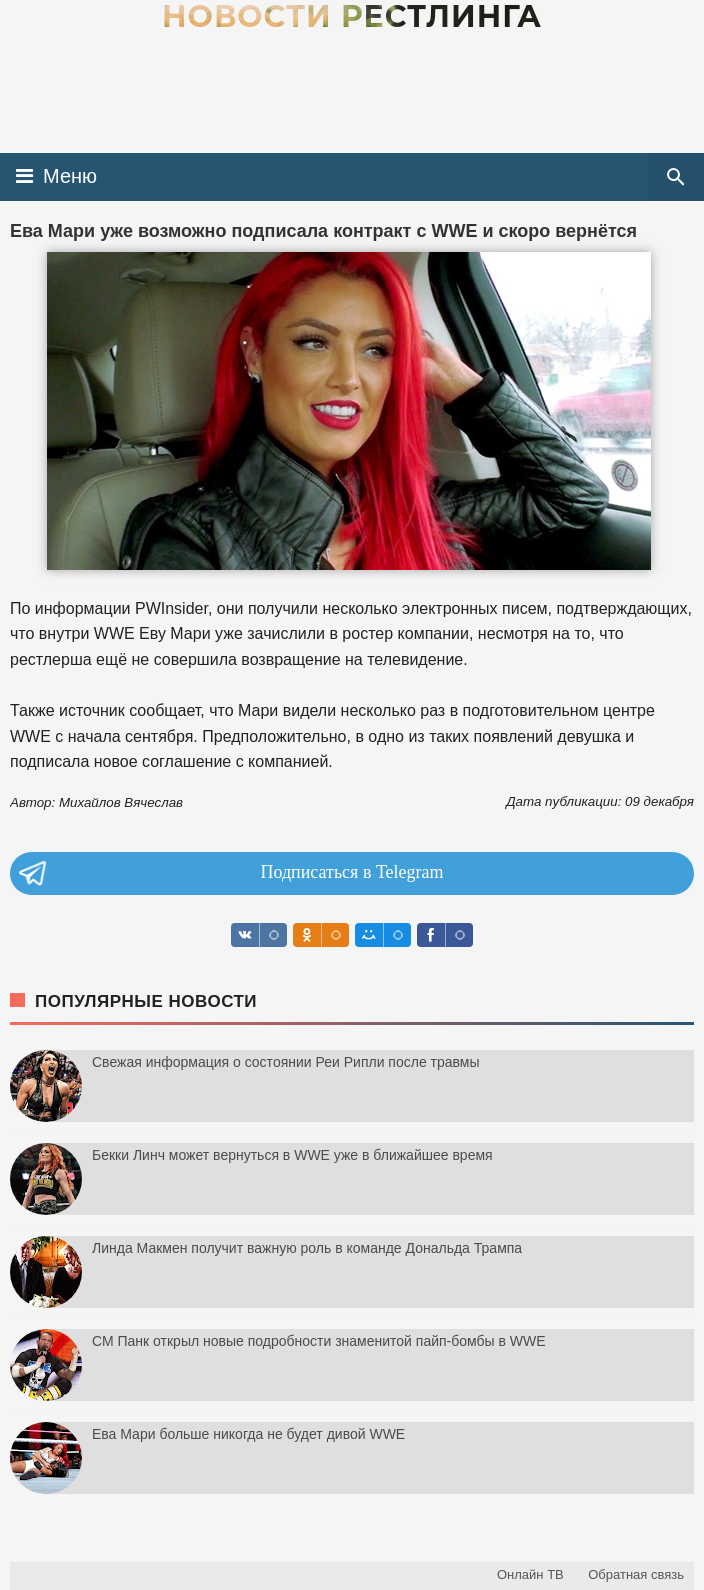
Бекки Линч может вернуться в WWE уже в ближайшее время (292, 1155)
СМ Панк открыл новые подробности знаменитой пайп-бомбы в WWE (319, 1341)
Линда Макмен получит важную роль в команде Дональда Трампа (307, 1248)
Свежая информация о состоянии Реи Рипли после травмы (286, 1062)
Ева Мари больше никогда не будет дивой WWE (248, 1434)
